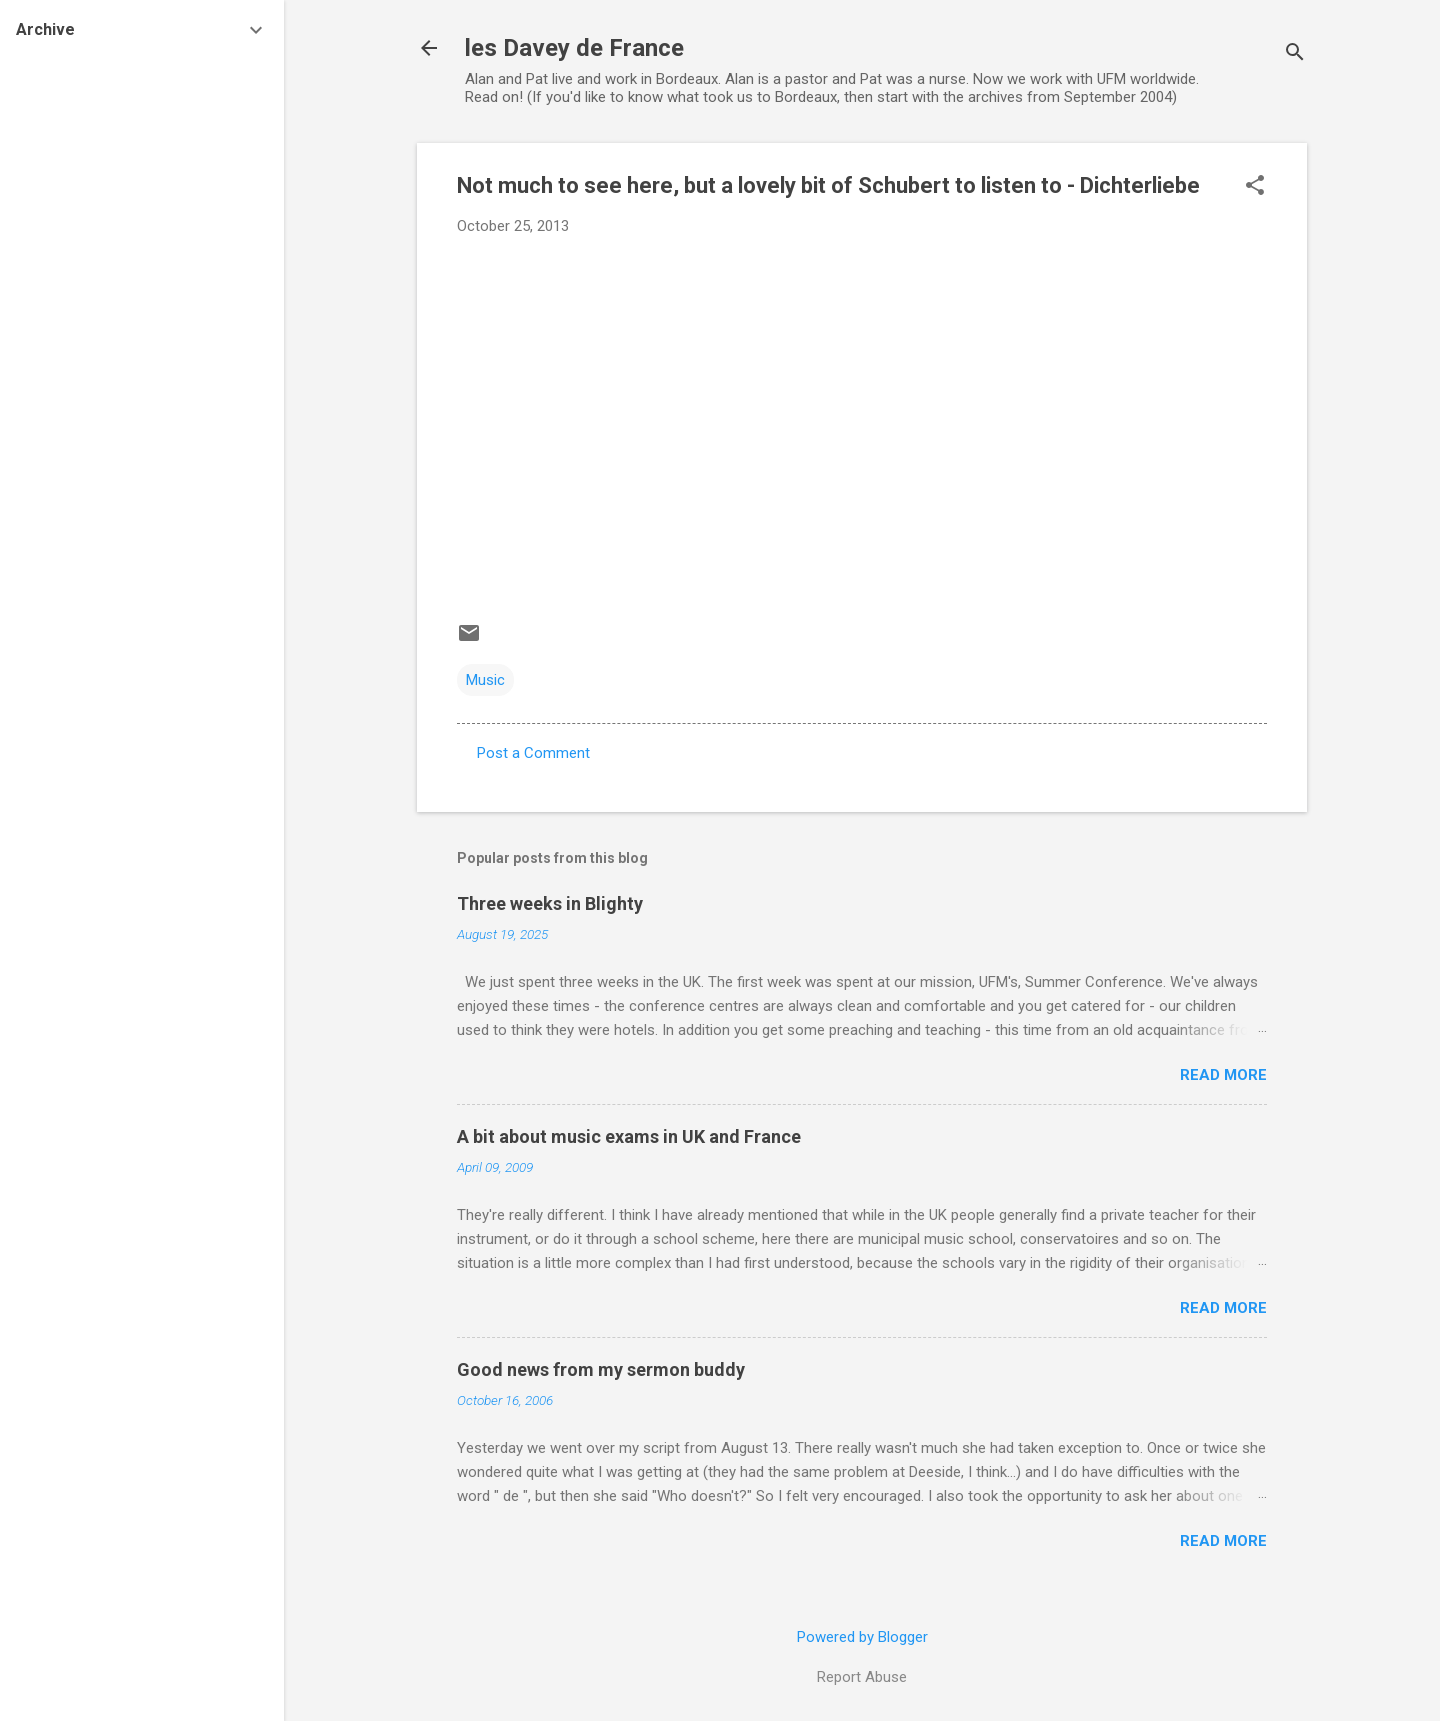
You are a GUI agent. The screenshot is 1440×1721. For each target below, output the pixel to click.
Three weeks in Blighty (550, 903)
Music (485, 680)
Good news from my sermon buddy (601, 1369)
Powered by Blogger (862, 1637)
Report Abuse (862, 1677)
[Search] (1295, 54)
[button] (1255, 187)
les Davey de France (574, 48)
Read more (1223, 1075)
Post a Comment (533, 753)
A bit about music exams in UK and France (629, 1136)
